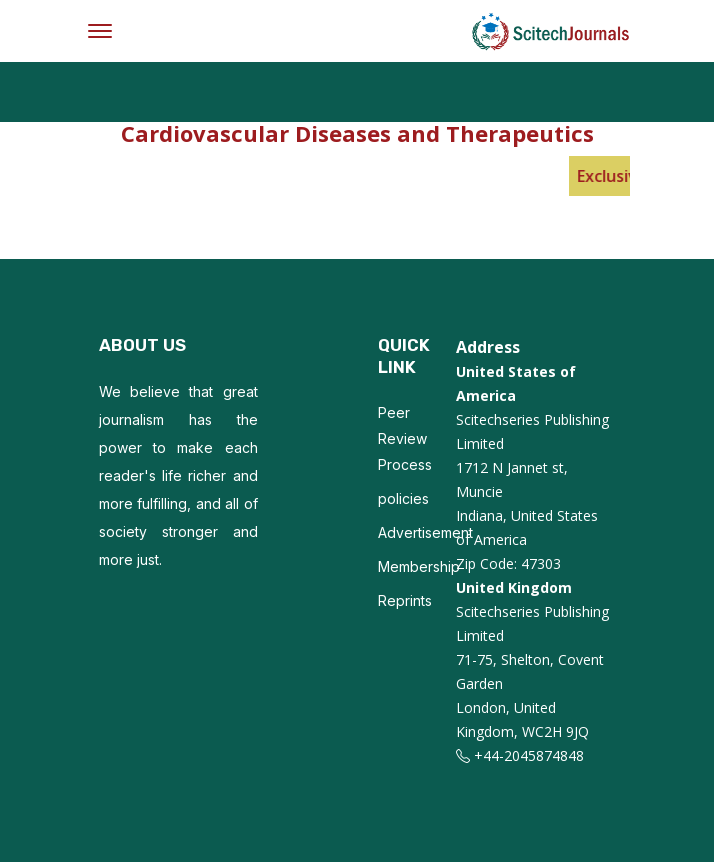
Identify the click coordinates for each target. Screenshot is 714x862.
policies (403, 498)
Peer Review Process (405, 438)
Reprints (405, 600)
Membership (419, 566)
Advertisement (425, 532)
